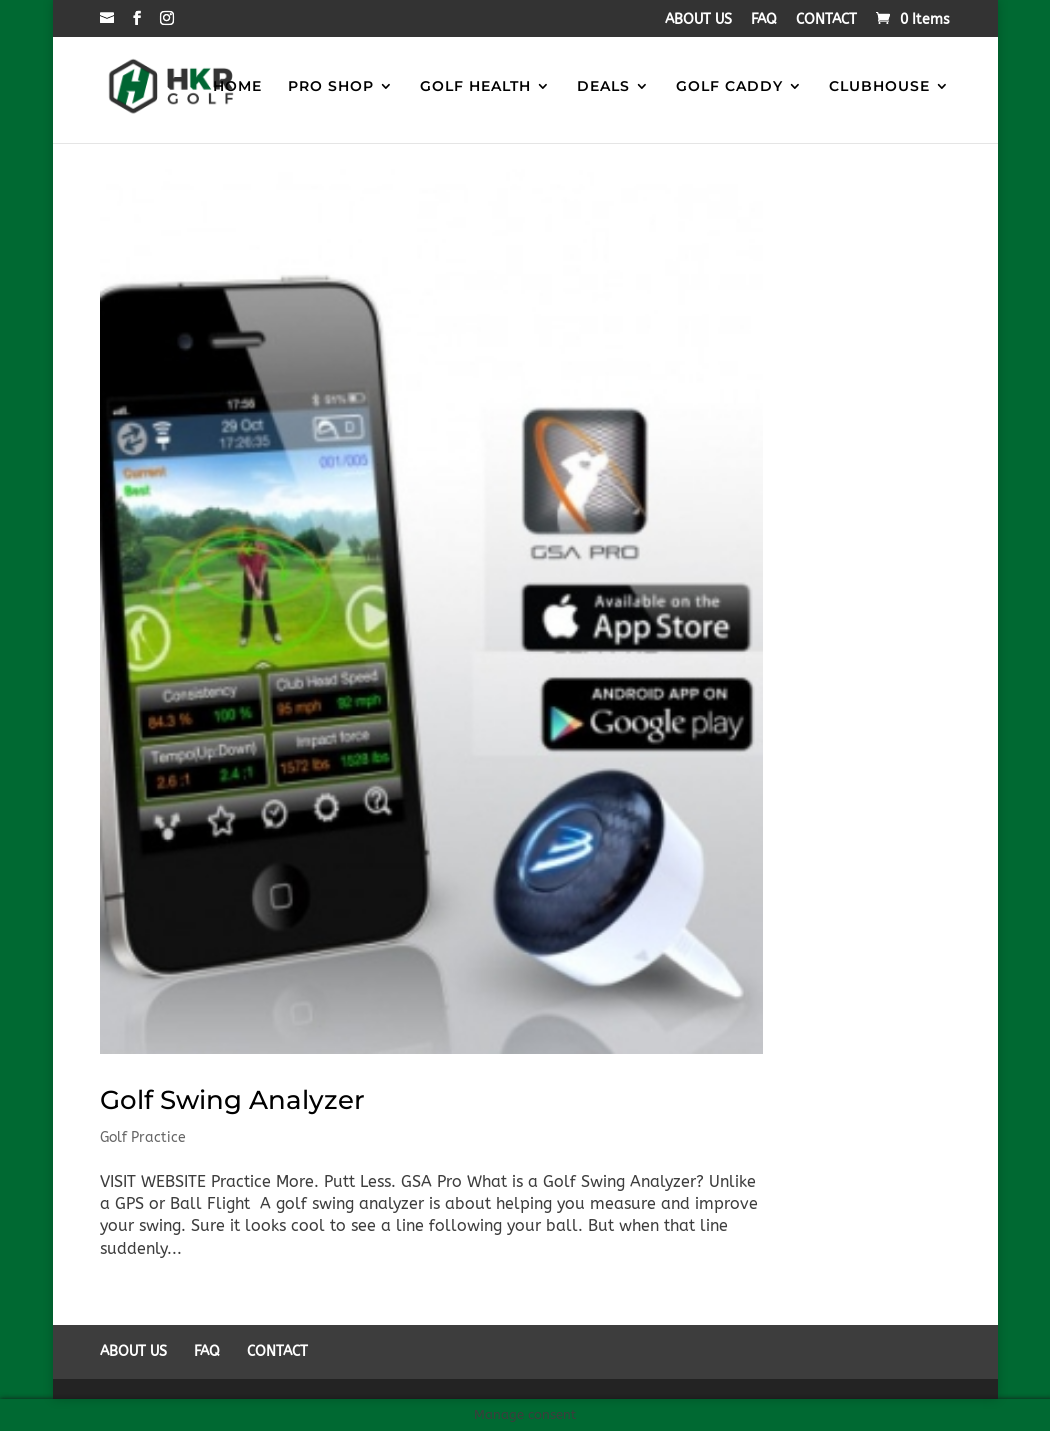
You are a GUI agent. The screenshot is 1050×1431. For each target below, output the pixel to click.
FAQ (764, 20)
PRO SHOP (331, 88)
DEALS (603, 88)
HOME (237, 88)
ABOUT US (698, 20)
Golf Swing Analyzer (232, 1100)
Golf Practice (143, 1137)
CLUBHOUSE (879, 88)
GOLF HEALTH (475, 88)
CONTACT (826, 20)
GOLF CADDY (729, 88)
